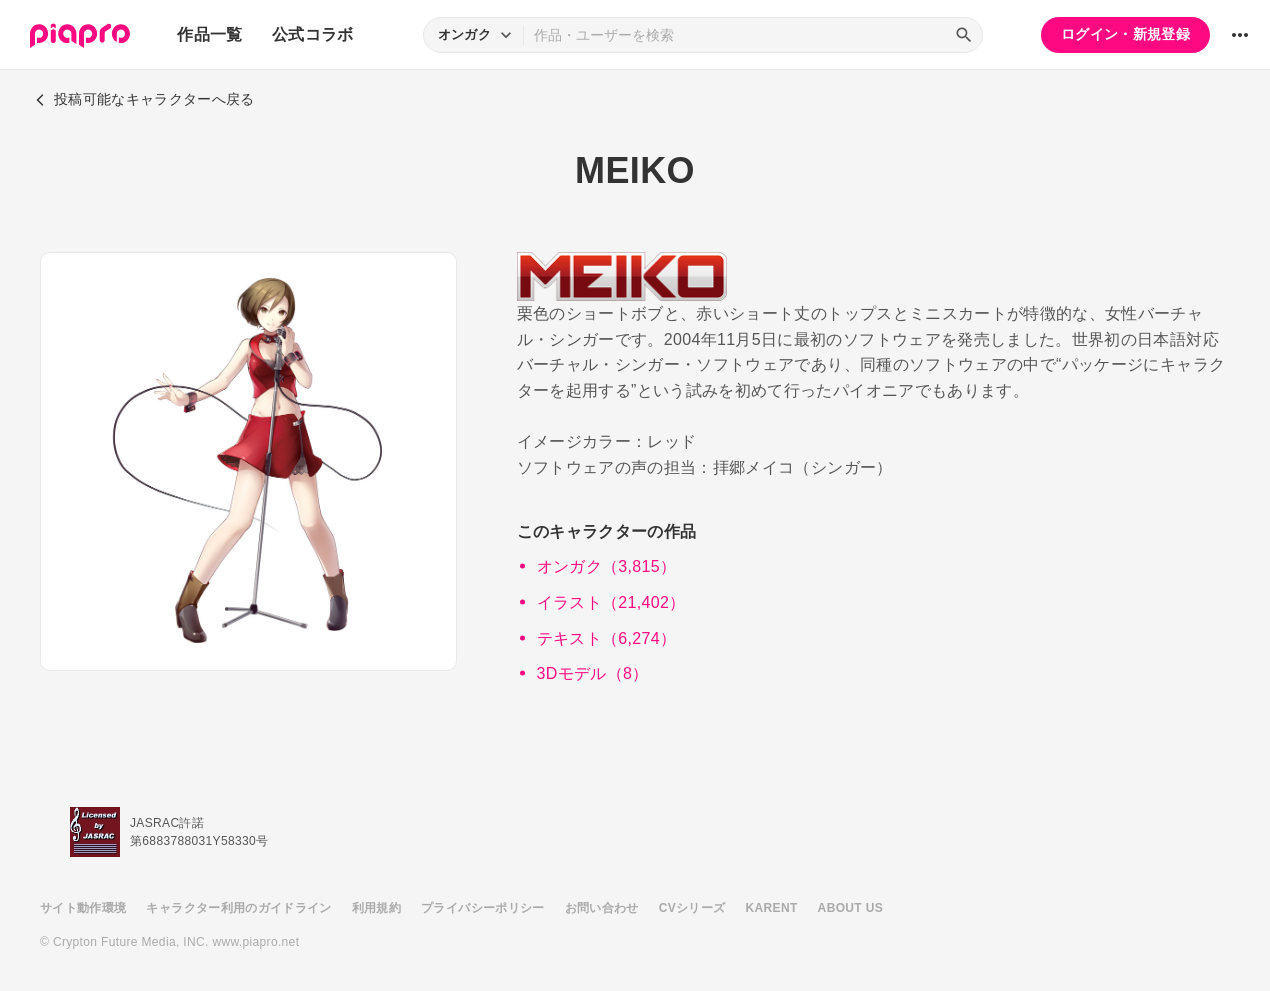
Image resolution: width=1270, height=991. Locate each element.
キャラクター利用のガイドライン (238, 908)
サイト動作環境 (83, 908)
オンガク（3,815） (607, 566)
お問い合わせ (602, 908)
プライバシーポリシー (483, 908)
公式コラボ (313, 34)
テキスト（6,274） (607, 638)
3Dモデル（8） (593, 673)
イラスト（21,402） (611, 602)
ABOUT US (850, 908)
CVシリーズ (692, 908)
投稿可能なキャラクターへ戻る (145, 99)
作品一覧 (209, 34)
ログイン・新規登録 (1125, 34)
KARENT (772, 908)
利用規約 (376, 908)
